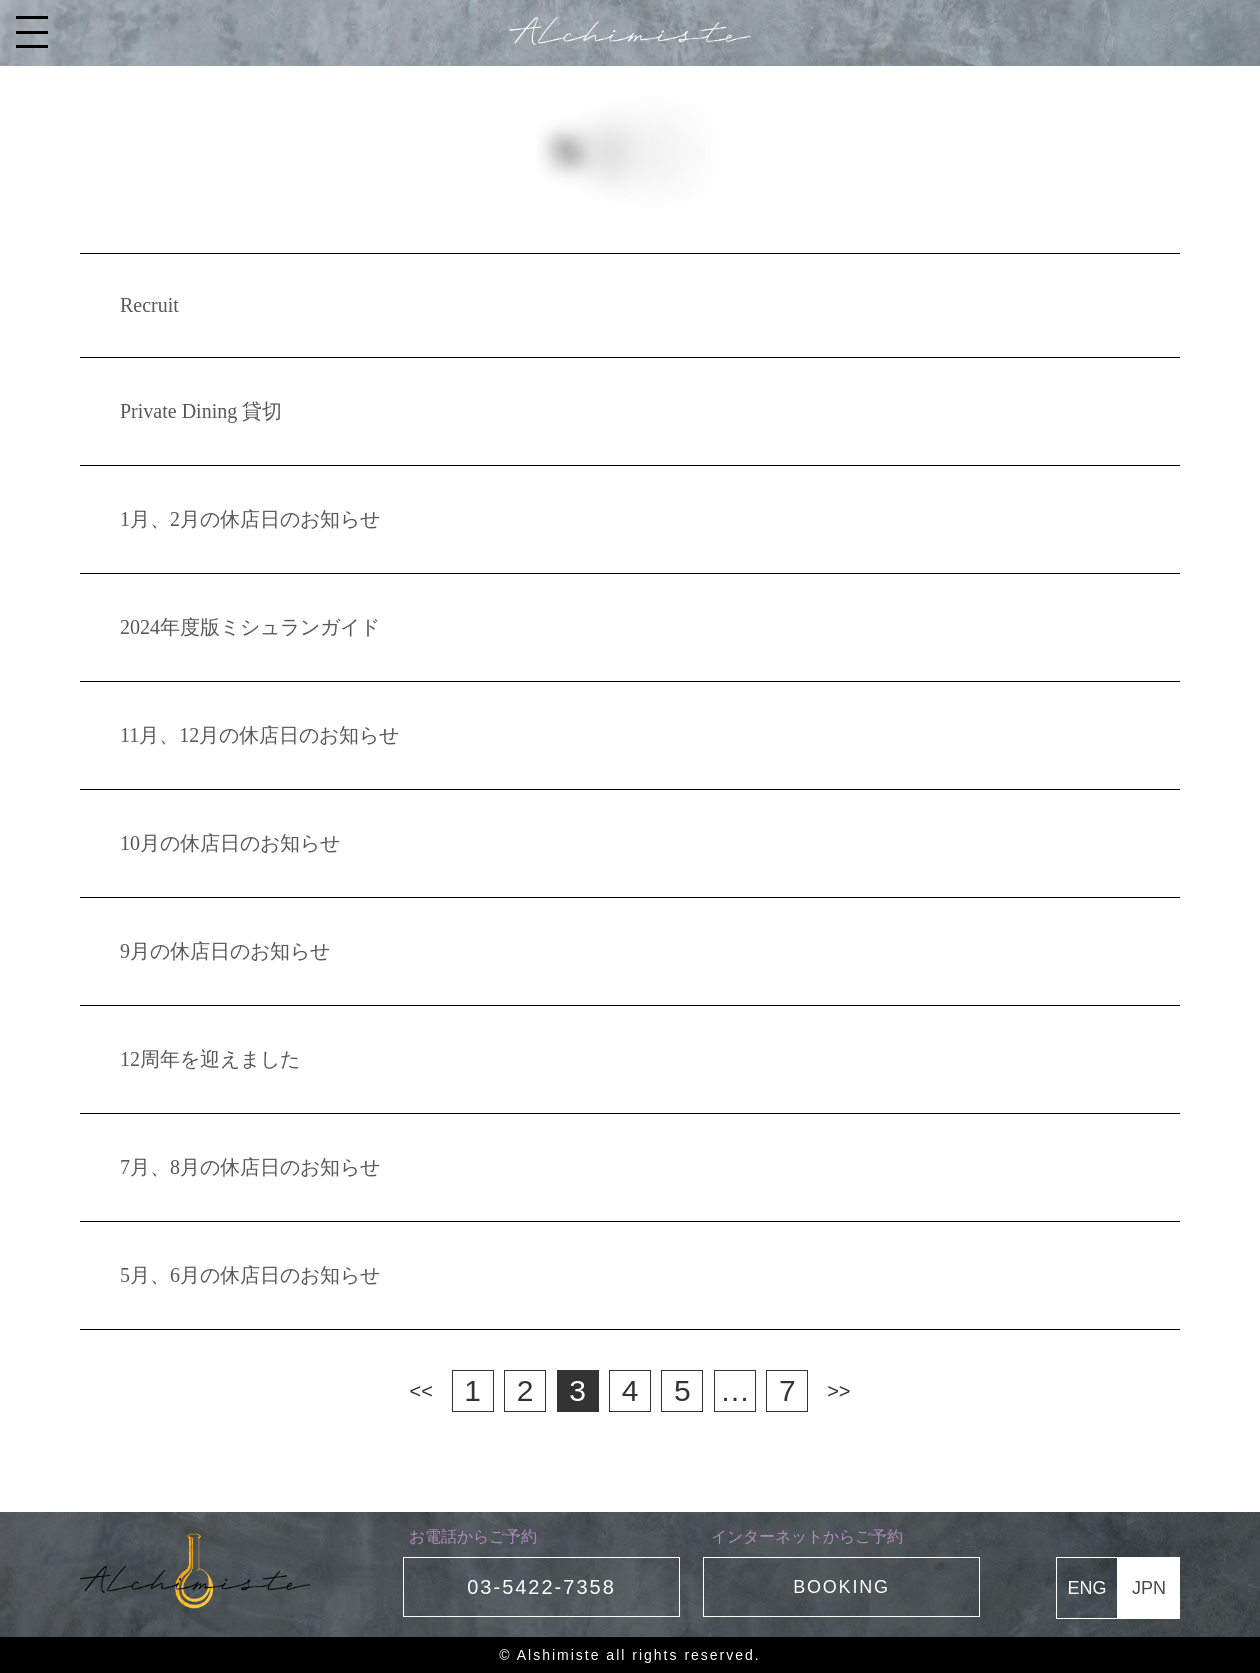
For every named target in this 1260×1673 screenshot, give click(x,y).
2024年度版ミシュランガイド (250, 627)
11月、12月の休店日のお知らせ (259, 735)
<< (421, 1391)
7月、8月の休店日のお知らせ (250, 1167)
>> (838, 1391)
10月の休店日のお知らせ (230, 843)
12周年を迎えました (210, 1059)
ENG (1086, 1588)
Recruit (149, 305)
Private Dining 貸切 (201, 411)
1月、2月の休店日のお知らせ (250, 519)
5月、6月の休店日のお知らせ (250, 1275)
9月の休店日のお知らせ (225, 951)
